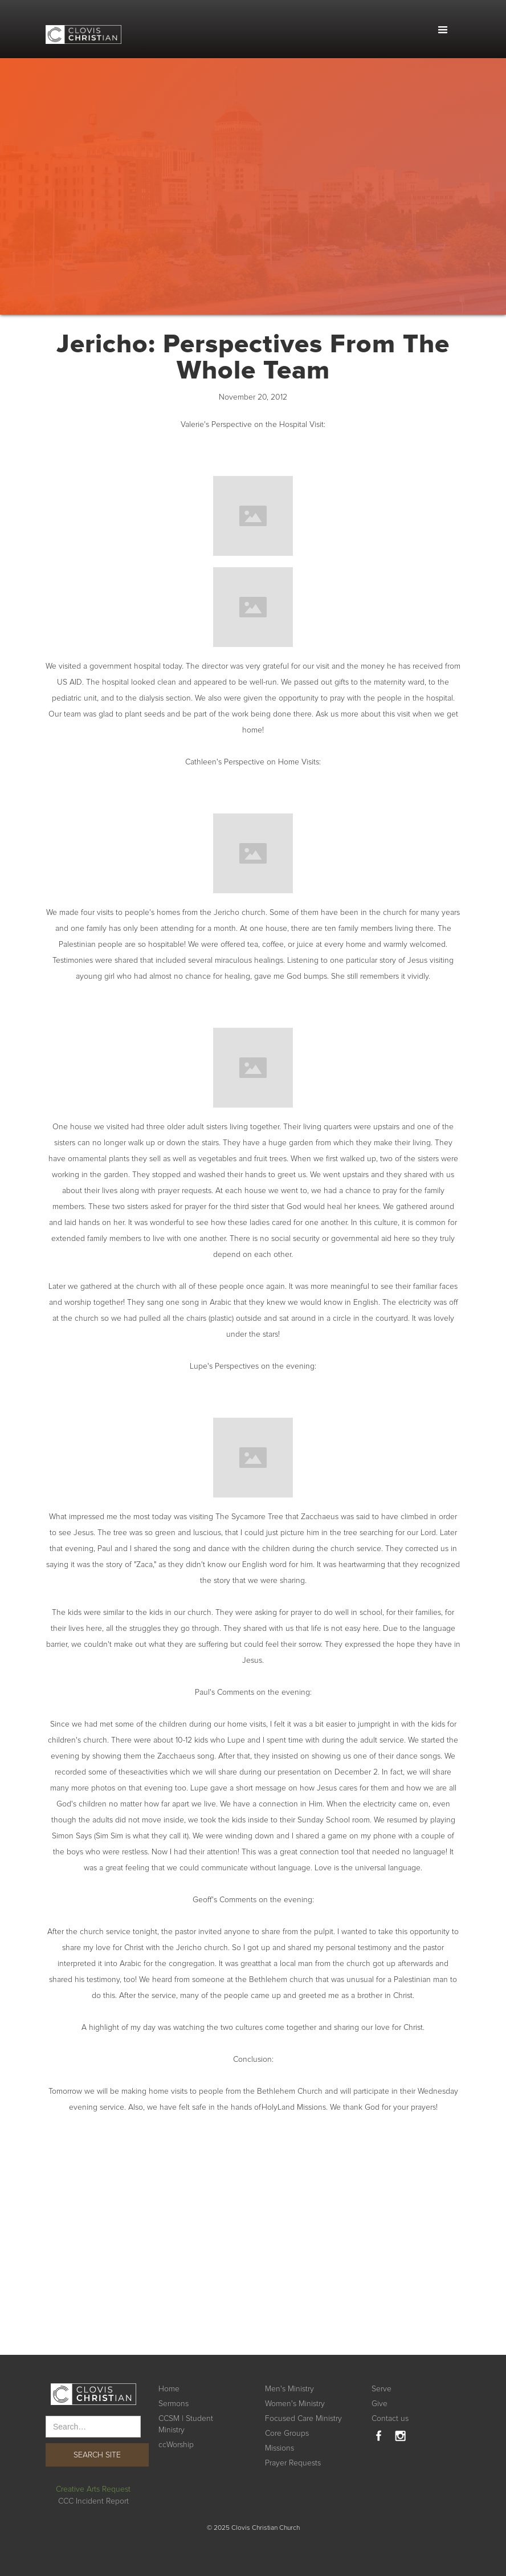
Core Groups (287, 2433)
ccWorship (176, 2444)
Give (379, 2403)
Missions (279, 2448)
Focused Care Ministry (303, 2418)
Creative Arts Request (93, 2489)
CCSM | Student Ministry (185, 2424)
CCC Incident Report (93, 2501)
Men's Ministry (289, 2389)
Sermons (173, 2403)
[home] (83, 28)
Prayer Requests (293, 2463)
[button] (442, 30)
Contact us (390, 2418)
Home (168, 2389)
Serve (381, 2389)
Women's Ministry (295, 2403)
